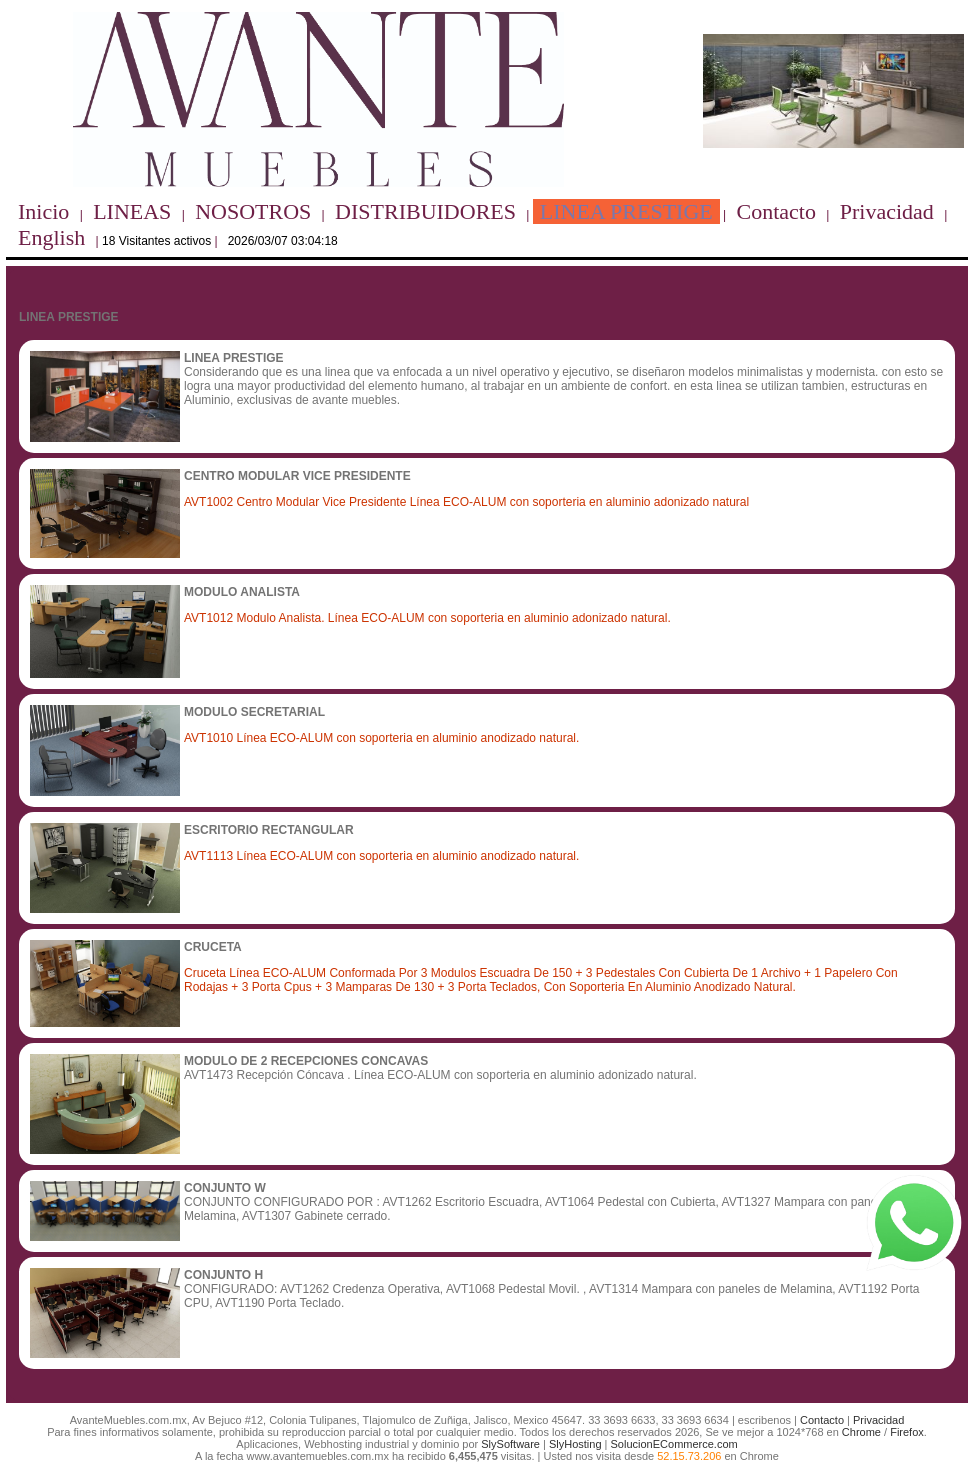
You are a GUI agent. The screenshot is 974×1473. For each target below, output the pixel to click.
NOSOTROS (253, 211)
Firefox (907, 1432)
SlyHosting (575, 1444)
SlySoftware (510, 1444)
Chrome (861, 1432)
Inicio (43, 211)
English (51, 237)
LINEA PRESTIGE (626, 211)
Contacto (776, 211)
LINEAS (132, 211)
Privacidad (887, 211)
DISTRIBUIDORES (425, 211)
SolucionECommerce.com (674, 1444)
